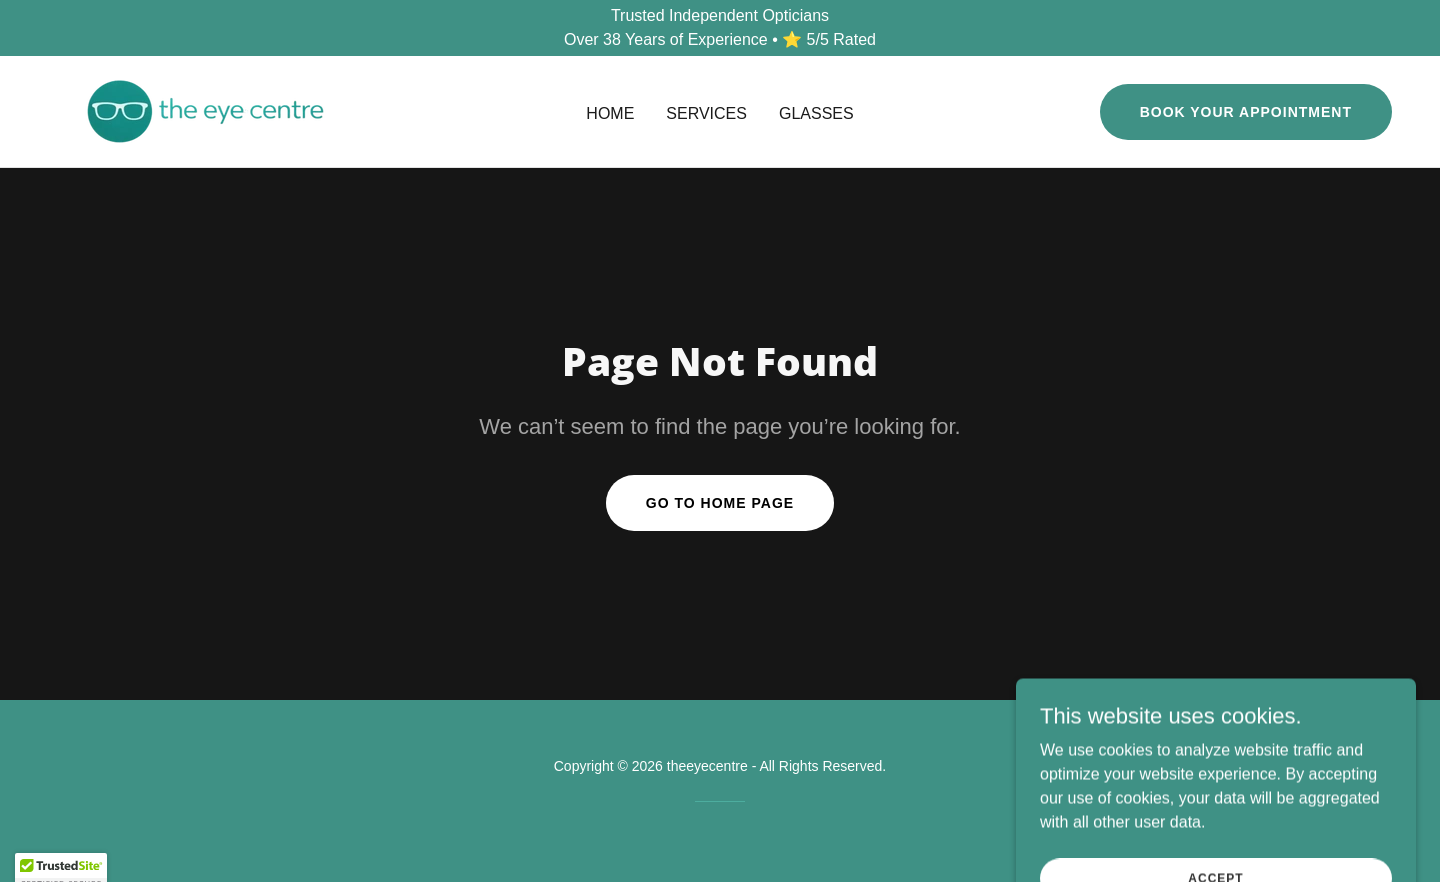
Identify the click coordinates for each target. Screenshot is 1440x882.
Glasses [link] (816, 113)
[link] (205, 110)
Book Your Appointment (1246, 112)
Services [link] (706, 113)
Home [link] (610, 113)
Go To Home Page (720, 503)
